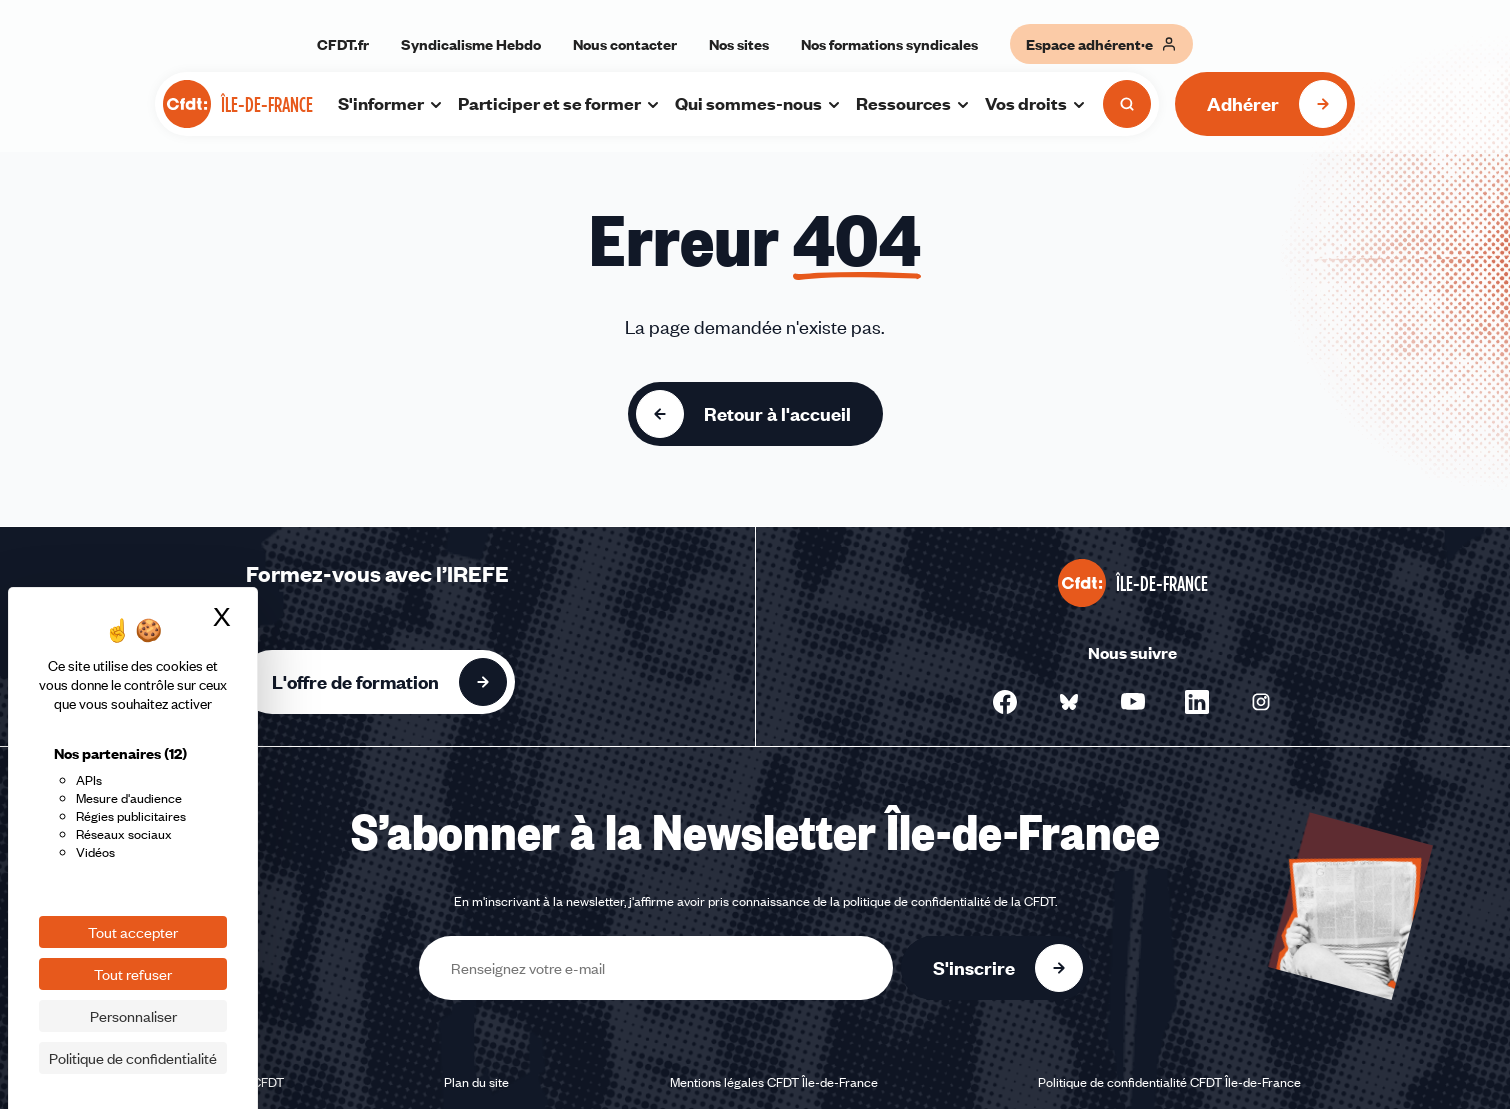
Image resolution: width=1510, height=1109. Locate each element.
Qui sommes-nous (758, 103)
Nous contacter (625, 44)
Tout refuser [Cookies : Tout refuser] (133, 974)
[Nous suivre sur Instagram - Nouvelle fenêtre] (1261, 702)
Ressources (913, 103)
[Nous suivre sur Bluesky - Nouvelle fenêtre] (1069, 702)
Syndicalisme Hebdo (471, 44)
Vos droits (1036, 103)
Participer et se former (559, 103)
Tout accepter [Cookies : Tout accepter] (133, 932)
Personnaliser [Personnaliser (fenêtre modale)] (133, 1016)
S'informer (391, 103)
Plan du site (476, 1082)
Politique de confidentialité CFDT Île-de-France (1169, 1082)
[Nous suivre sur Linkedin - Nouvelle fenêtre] (1197, 702)
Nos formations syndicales (889, 44)
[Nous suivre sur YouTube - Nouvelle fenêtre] (1133, 702)
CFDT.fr (343, 44)
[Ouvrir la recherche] (1127, 104)
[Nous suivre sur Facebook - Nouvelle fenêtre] (1005, 702)
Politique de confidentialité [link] (133, 1058)
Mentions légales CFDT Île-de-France (774, 1082)
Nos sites (739, 44)
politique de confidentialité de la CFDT (949, 901)
